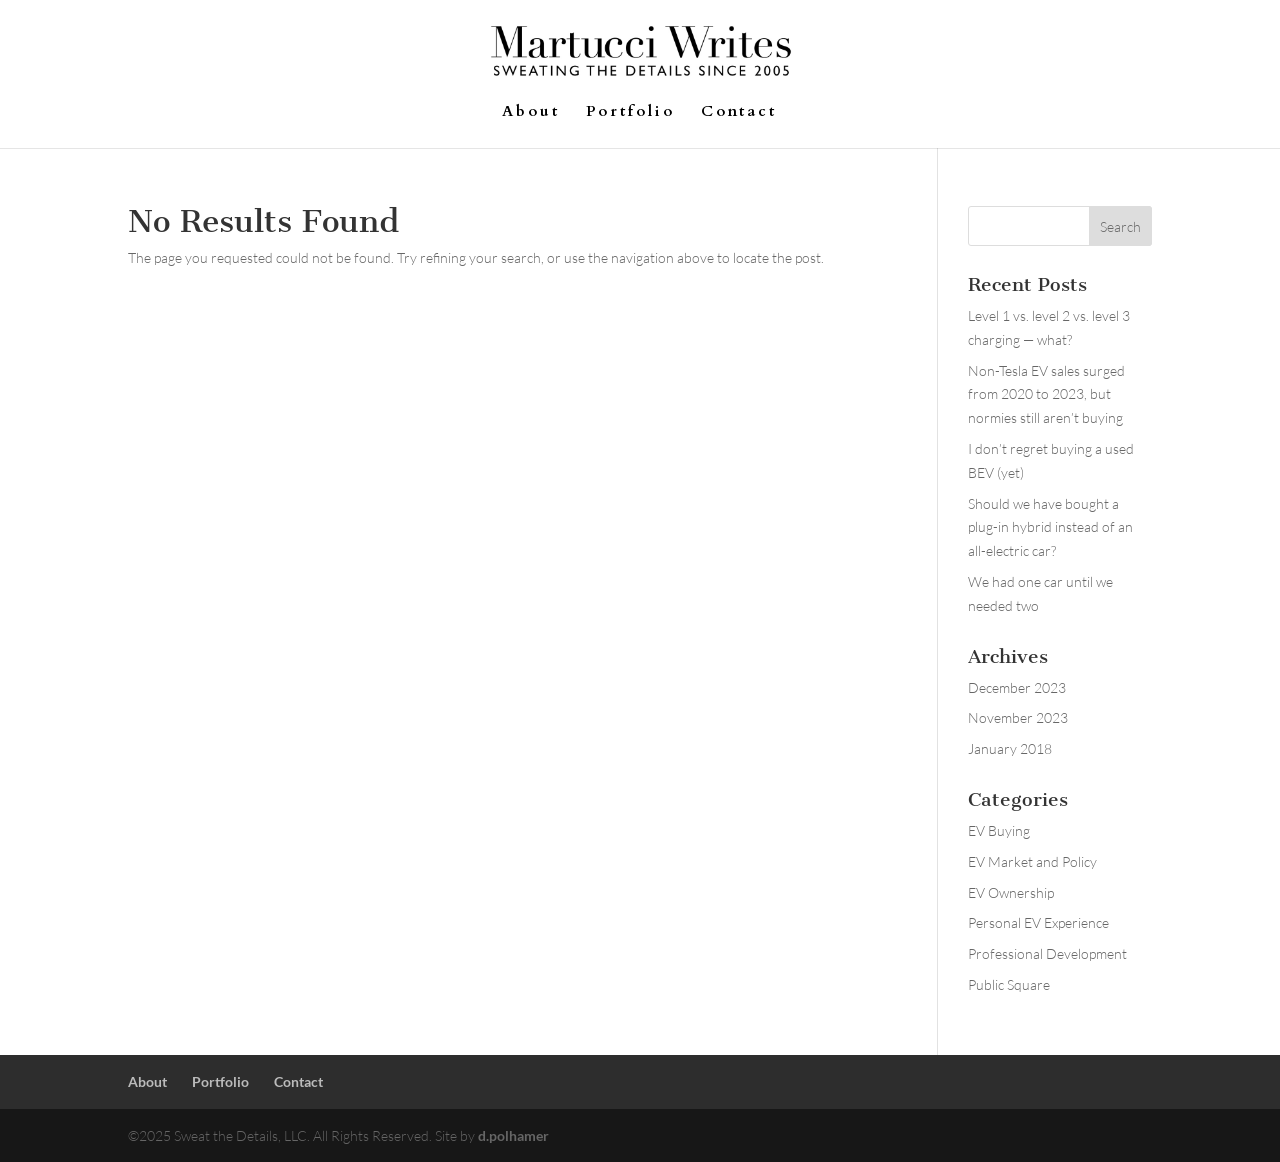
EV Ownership (1011, 892)
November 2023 (1018, 717)
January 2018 (1010, 748)
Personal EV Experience (1038, 922)
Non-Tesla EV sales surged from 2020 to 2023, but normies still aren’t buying (1046, 394)
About (531, 112)
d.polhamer (513, 1135)
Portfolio (630, 112)
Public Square (1009, 984)
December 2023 (1017, 687)
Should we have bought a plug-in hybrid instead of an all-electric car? (1050, 527)
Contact (739, 112)
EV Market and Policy (1032, 861)
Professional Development (1047, 953)
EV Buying (999, 830)
